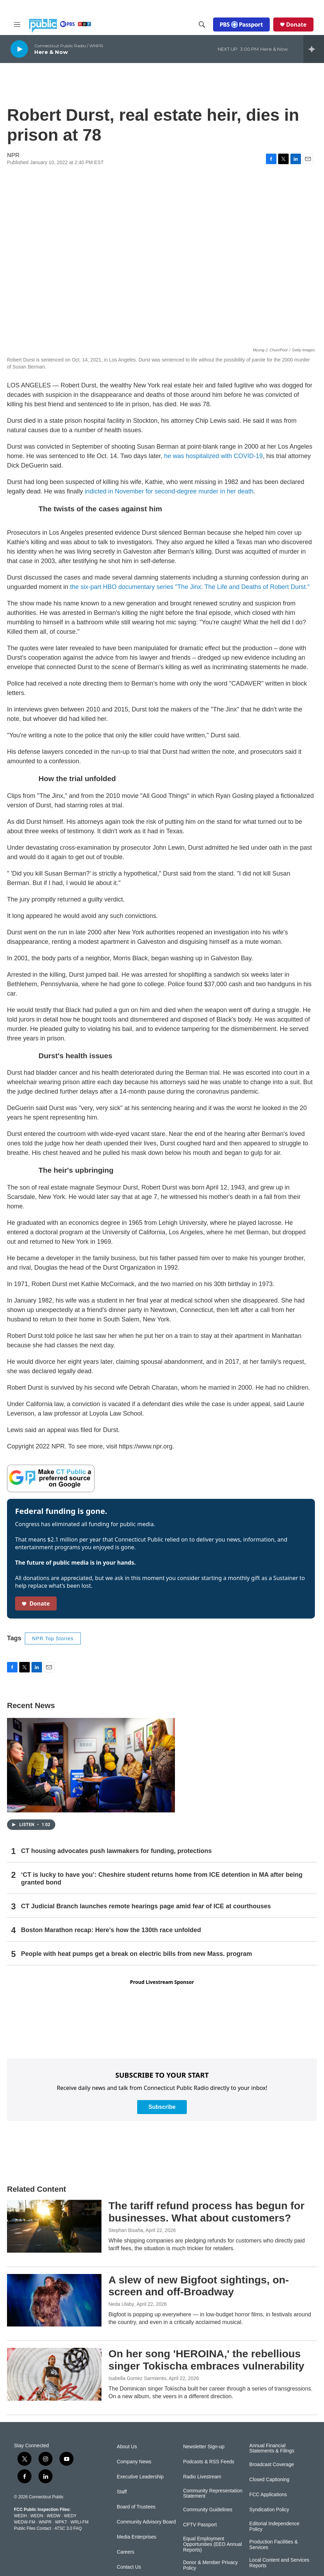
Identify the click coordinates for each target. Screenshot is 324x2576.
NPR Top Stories (52, 1638)
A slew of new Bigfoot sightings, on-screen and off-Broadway (198, 2286)
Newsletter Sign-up (203, 2446)
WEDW (53, 2515)
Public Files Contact (32, 2528)
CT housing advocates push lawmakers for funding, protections (116, 1850)
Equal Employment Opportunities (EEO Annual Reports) (212, 2544)
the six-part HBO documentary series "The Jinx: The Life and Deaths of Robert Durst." (190, 586)
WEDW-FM (24, 2522)
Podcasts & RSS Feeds (208, 2461)
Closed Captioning (269, 2479)
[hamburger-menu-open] (17, 24)
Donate (296, 24)
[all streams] (313, 49)
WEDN (36, 2515)
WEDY (70, 2515)
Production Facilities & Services (273, 2544)
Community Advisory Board (146, 2522)
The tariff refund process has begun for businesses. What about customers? (206, 2212)
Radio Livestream (202, 2476)
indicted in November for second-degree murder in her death (169, 491)
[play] (19, 48)
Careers (125, 2552)
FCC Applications (268, 2494)
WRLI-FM (80, 2522)
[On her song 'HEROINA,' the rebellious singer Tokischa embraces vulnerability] (54, 2374)
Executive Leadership (140, 2476)
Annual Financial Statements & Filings (271, 2448)
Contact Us (129, 2567)
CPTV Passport (200, 2524)
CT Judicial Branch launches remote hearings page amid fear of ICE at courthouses (146, 1906)
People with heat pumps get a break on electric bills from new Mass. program (136, 1953)
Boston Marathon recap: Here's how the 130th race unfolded (111, 1929)
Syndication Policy (269, 2509)
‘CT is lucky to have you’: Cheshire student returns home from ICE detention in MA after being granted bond (161, 1878)
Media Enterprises (136, 2537)
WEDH (20, 2515)
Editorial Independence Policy (274, 2526)
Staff (122, 2491)
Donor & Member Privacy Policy (210, 2565)
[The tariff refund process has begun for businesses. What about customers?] (54, 2226)
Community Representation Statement (212, 2493)
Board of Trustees (136, 2507)
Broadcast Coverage (271, 2464)
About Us (127, 2446)
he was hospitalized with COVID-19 (213, 455)
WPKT (61, 2522)
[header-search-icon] (202, 24)
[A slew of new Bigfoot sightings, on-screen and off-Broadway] (54, 2300)
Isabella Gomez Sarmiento (137, 2378)
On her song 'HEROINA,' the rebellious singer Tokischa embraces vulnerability (206, 2360)
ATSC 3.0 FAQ (68, 2528)
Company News (134, 2461)
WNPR (44, 2522)
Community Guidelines (207, 2509)
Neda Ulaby (121, 2304)
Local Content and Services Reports (279, 2562)
